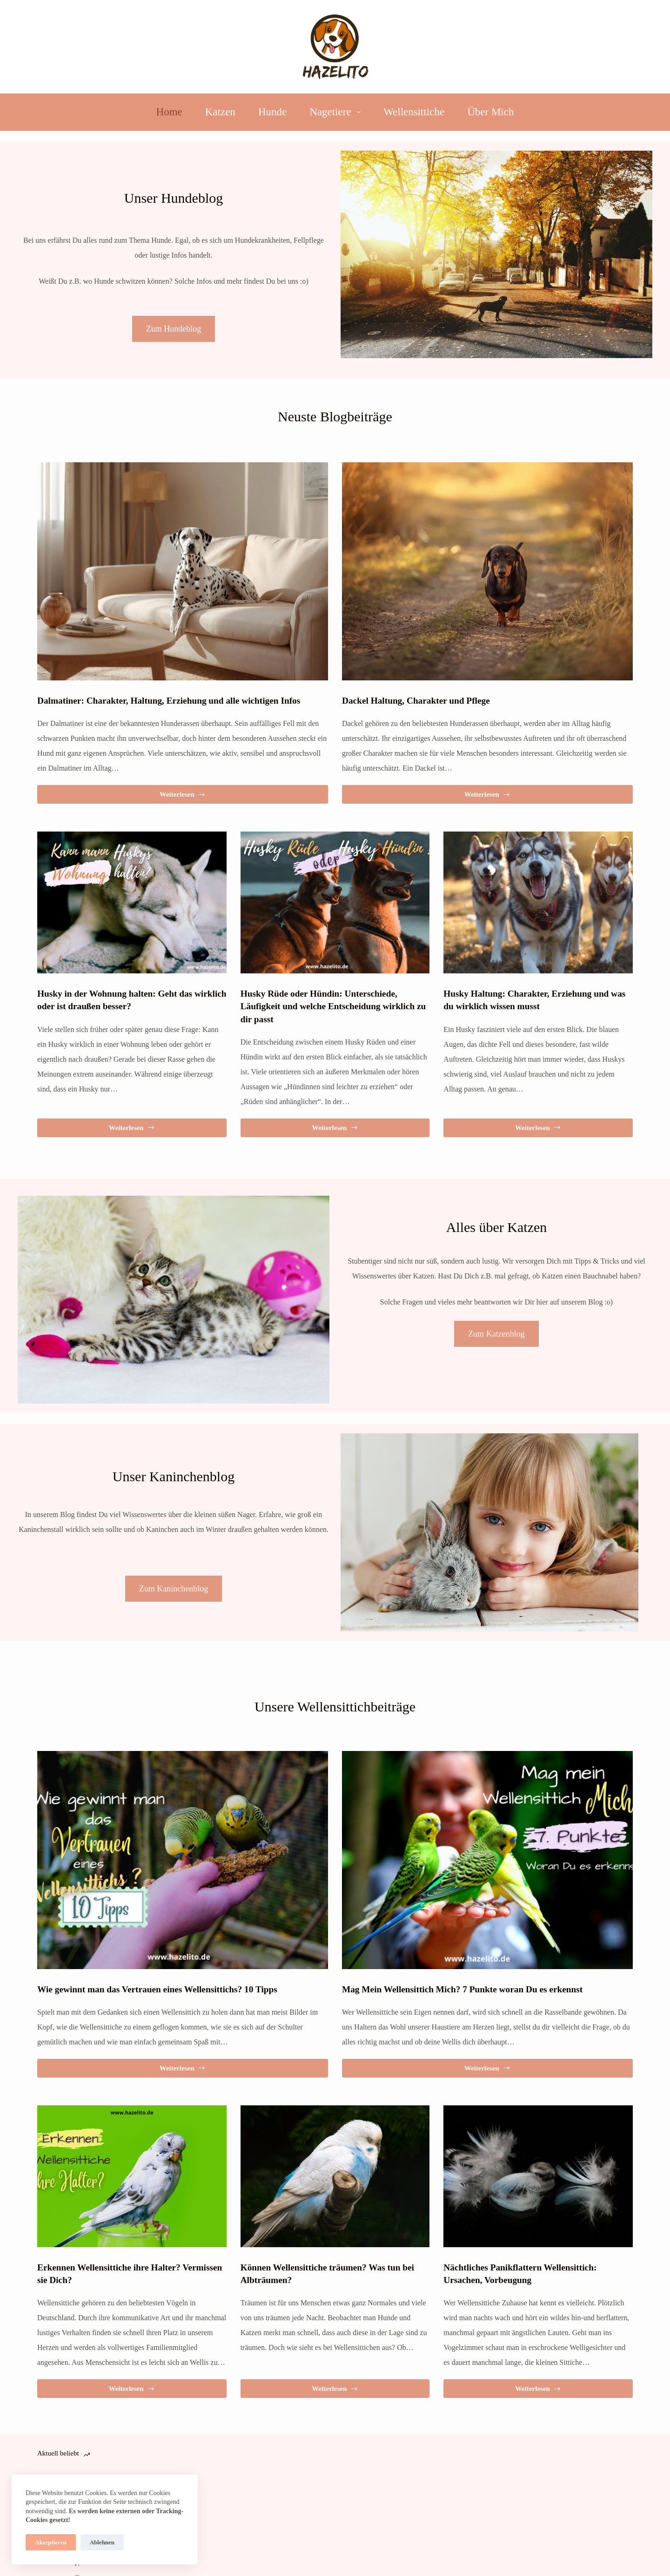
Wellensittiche (413, 112)
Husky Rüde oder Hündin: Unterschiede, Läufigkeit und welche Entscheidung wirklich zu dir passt (326, 1006)
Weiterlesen (183, 797)
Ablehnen (102, 2542)
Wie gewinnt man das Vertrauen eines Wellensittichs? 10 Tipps (167, 1989)
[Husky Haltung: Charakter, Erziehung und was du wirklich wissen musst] (538, 902)
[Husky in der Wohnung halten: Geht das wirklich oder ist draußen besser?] (132, 902)
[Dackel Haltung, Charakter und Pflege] (487, 571)
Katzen (220, 112)
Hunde (272, 112)
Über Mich (490, 112)
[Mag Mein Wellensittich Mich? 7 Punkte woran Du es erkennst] (487, 1860)
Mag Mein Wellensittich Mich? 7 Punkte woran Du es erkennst (473, 1989)
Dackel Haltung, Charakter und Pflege (422, 700)
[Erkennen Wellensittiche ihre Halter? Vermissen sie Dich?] (132, 2176)
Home (169, 112)
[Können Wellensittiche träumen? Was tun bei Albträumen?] (335, 2176)
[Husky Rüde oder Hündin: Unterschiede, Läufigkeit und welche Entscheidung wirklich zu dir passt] (335, 902)
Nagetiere (336, 112)
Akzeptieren (51, 2542)
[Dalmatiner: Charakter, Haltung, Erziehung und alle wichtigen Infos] (182, 571)
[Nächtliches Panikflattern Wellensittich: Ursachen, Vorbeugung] (538, 2176)
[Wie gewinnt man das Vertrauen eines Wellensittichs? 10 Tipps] (182, 1860)
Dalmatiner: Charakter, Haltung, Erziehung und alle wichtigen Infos (180, 700)
